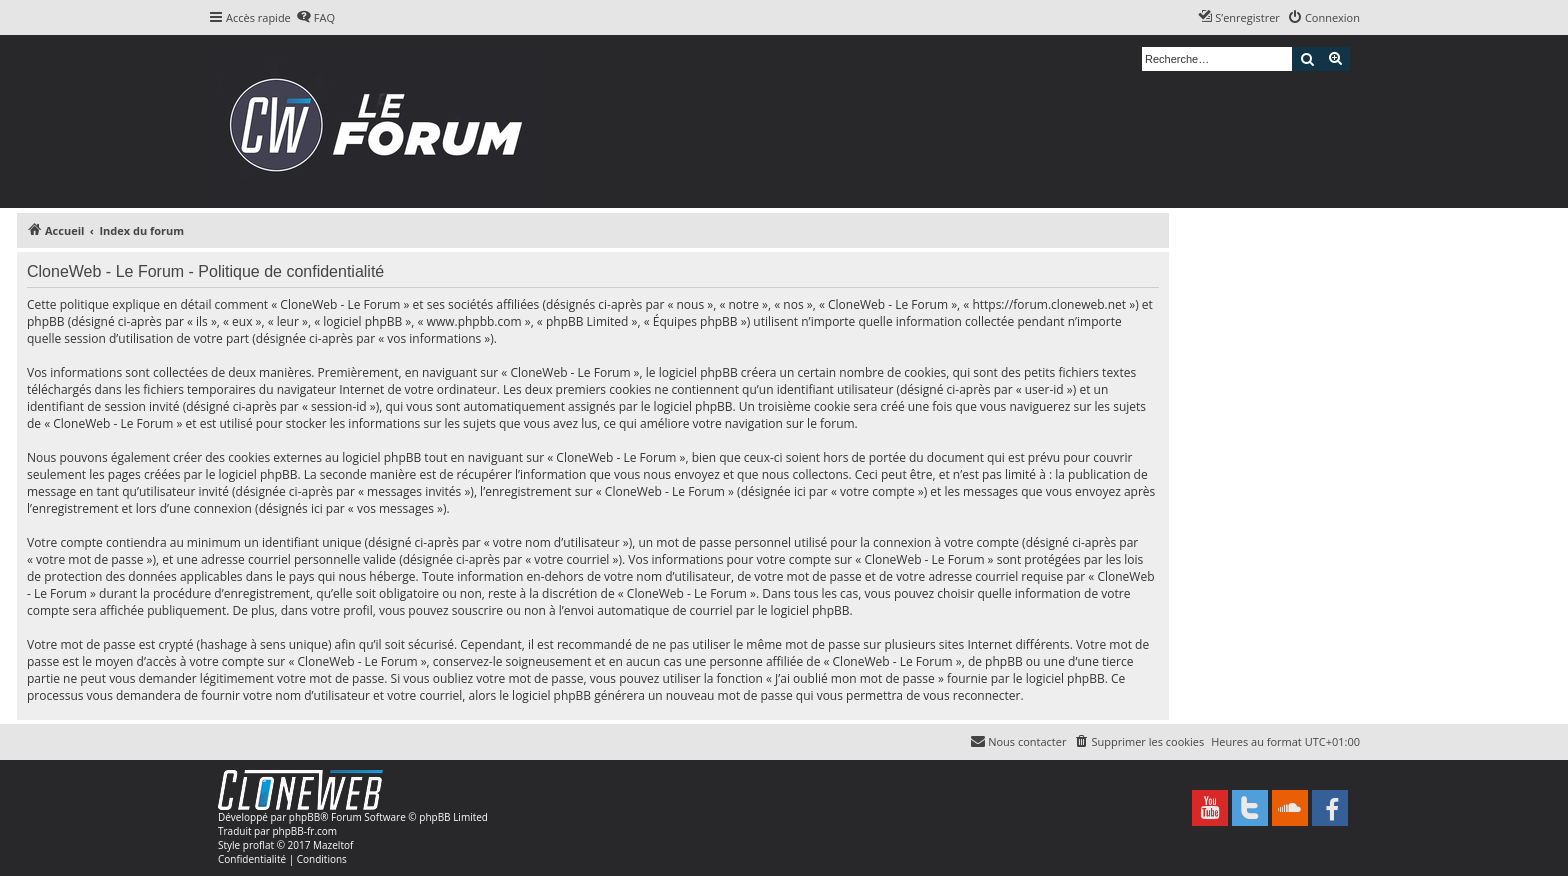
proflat (258, 845)
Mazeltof (333, 845)
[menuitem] (315, 18)
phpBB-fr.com (304, 831)
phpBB (304, 817)
